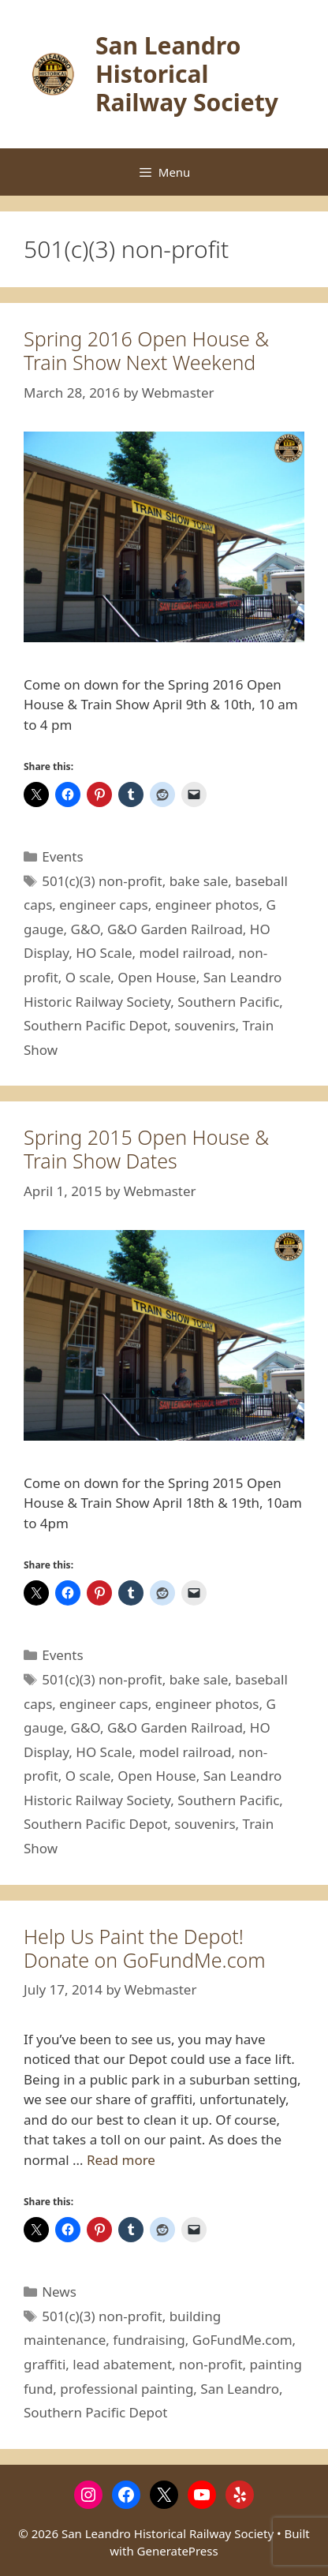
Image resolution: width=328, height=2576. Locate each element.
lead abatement (122, 2364)
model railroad (186, 953)
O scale (88, 977)
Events (62, 856)
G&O (85, 929)
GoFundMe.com (242, 2340)
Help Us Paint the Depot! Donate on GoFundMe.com (145, 1948)
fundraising (148, 2340)
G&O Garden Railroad (175, 929)
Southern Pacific (228, 1002)
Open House (156, 977)
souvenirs (204, 1025)
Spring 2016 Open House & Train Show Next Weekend (146, 350)
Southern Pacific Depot (95, 1025)
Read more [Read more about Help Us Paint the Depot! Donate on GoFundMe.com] (121, 2160)
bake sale (199, 881)
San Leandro (239, 2389)
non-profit (211, 2364)
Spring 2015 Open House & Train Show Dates (146, 1148)
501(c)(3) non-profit (102, 881)
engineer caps (103, 904)
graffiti (44, 2364)
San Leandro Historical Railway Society (186, 73)
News (59, 2292)
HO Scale (104, 953)
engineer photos (207, 904)
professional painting (126, 2389)
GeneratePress (177, 2551)
